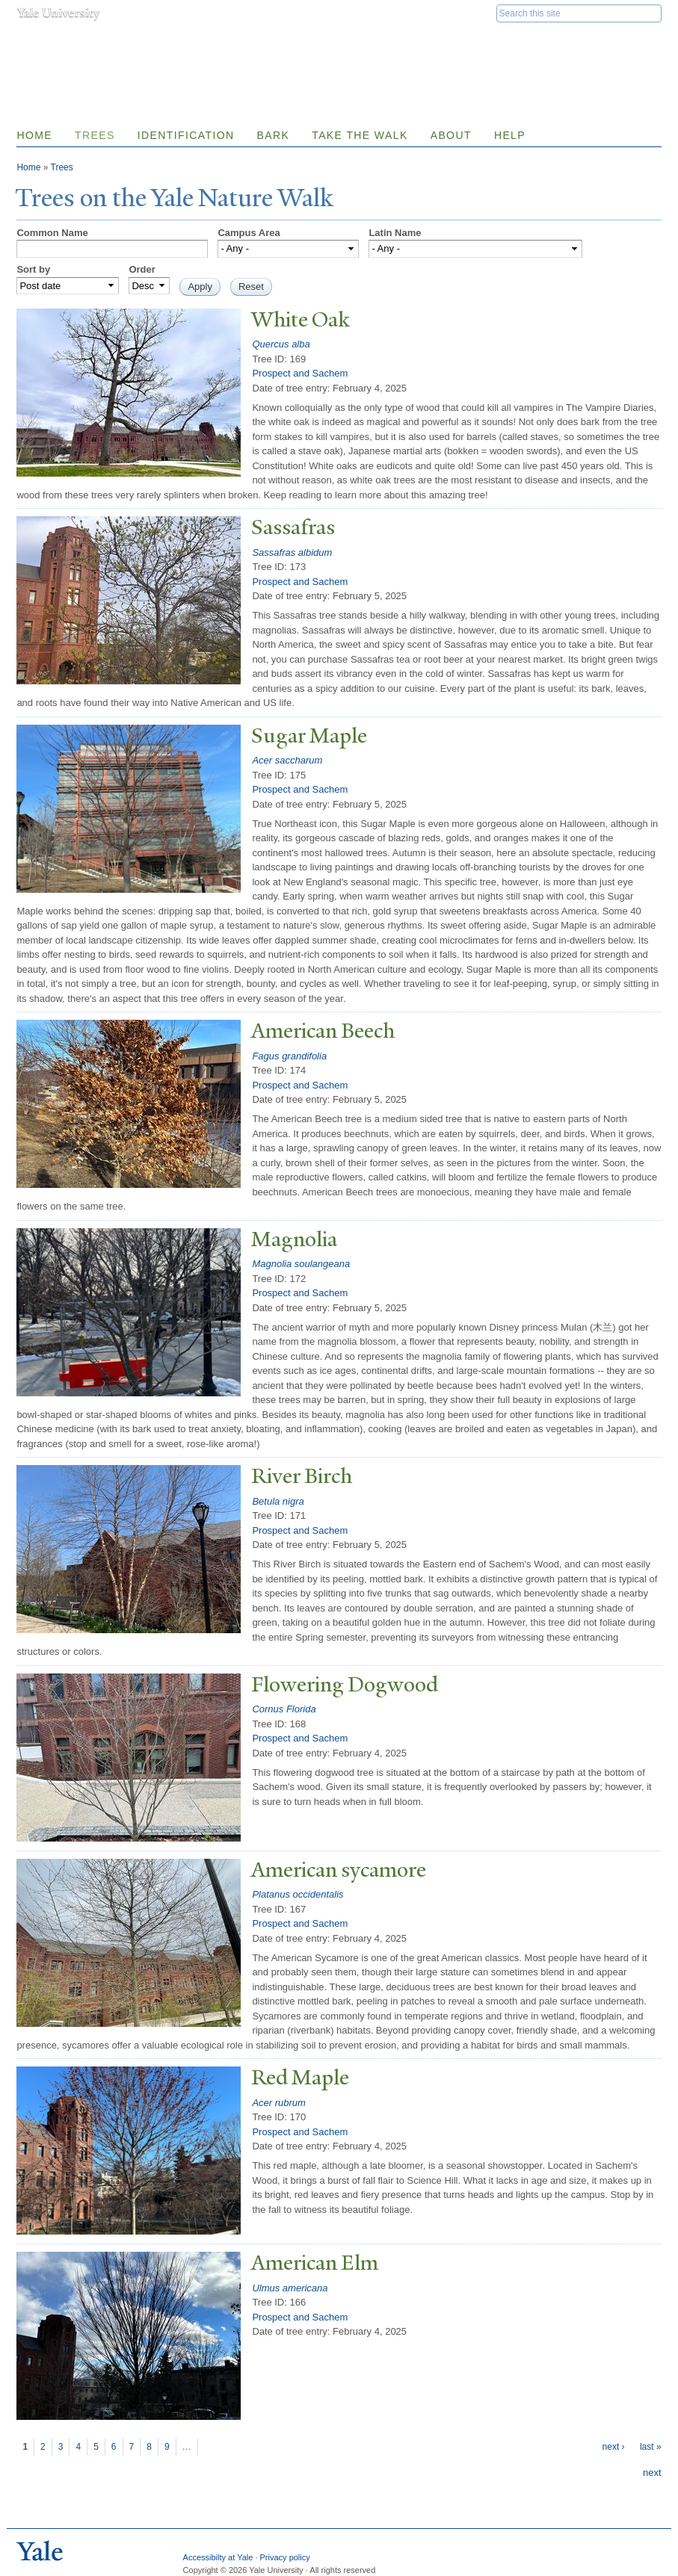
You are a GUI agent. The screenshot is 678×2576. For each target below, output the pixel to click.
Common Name (51, 232)
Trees (95, 135)
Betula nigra (277, 1501)
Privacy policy (285, 2557)
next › (614, 2447)
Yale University (58, 12)
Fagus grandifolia (289, 1056)
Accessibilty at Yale (218, 2557)
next (652, 2472)
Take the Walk (359, 135)
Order (142, 269)
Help (510, 135)
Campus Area (249, 232)
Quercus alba (280, 344)
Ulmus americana (289, 2288)
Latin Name (395, 232)
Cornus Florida (283, 1709)
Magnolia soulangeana (301, 1263)
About (451, 135)
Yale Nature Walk (177, 43)
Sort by (33, 269)
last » (651, 2447)
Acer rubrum (279, 2102)
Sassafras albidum (292, 552)
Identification (186, 135)
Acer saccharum (287, 760)
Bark (272, 135)
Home (34, 135)
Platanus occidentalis (297, 1894)
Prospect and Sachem (300, 373)
